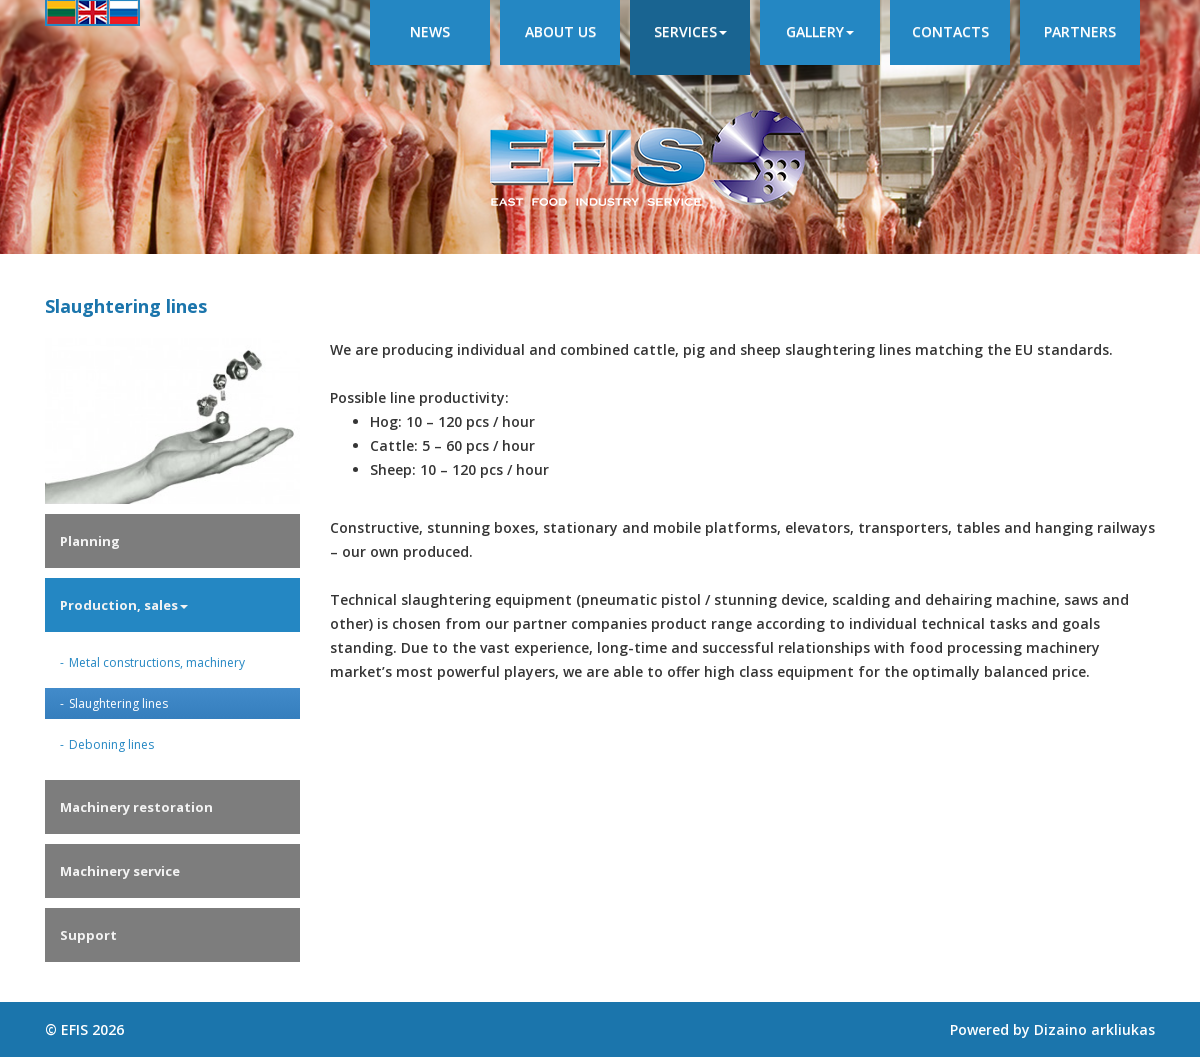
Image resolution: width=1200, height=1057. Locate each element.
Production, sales (124, 605)
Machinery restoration (136, 807)
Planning (90, 541)
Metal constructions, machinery (157, 662)
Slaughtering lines (118, 703)
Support (88, 935)
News (430, 31)
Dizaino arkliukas (1094, 1029)
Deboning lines (111, 744)
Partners (1080, 31)
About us (560, 31)
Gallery (820, 31)
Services (690, 31)
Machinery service (120, 871)
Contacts (950, 31)
